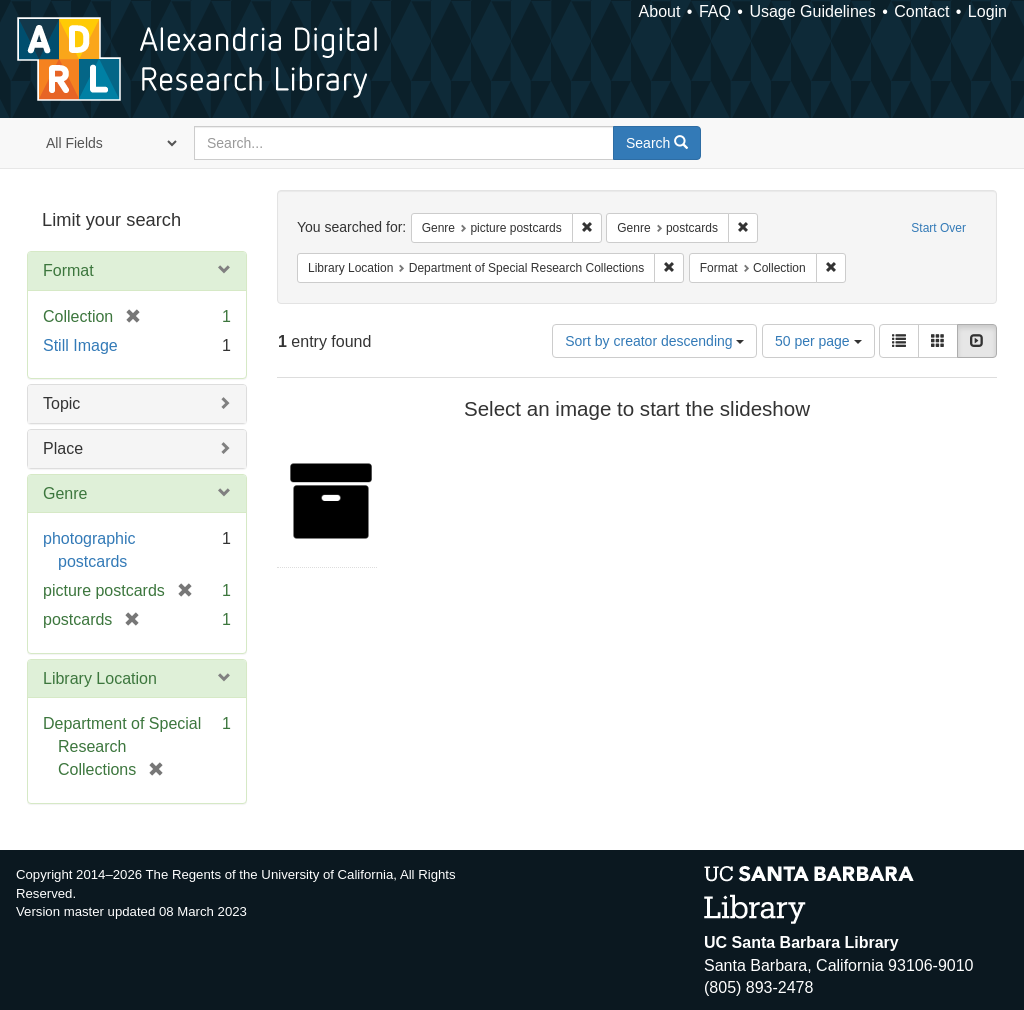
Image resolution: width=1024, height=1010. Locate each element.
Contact (921, 11)
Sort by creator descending (654, 341)
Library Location (100, 678)
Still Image (80, 345)
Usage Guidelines (812, 11)
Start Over (938, 228)
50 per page (818, 341)
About (660, 11)
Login (987, 11)
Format (68, 270)
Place (63, 448)
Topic (61, 403)
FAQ (715, 11)
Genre (65, 493)
